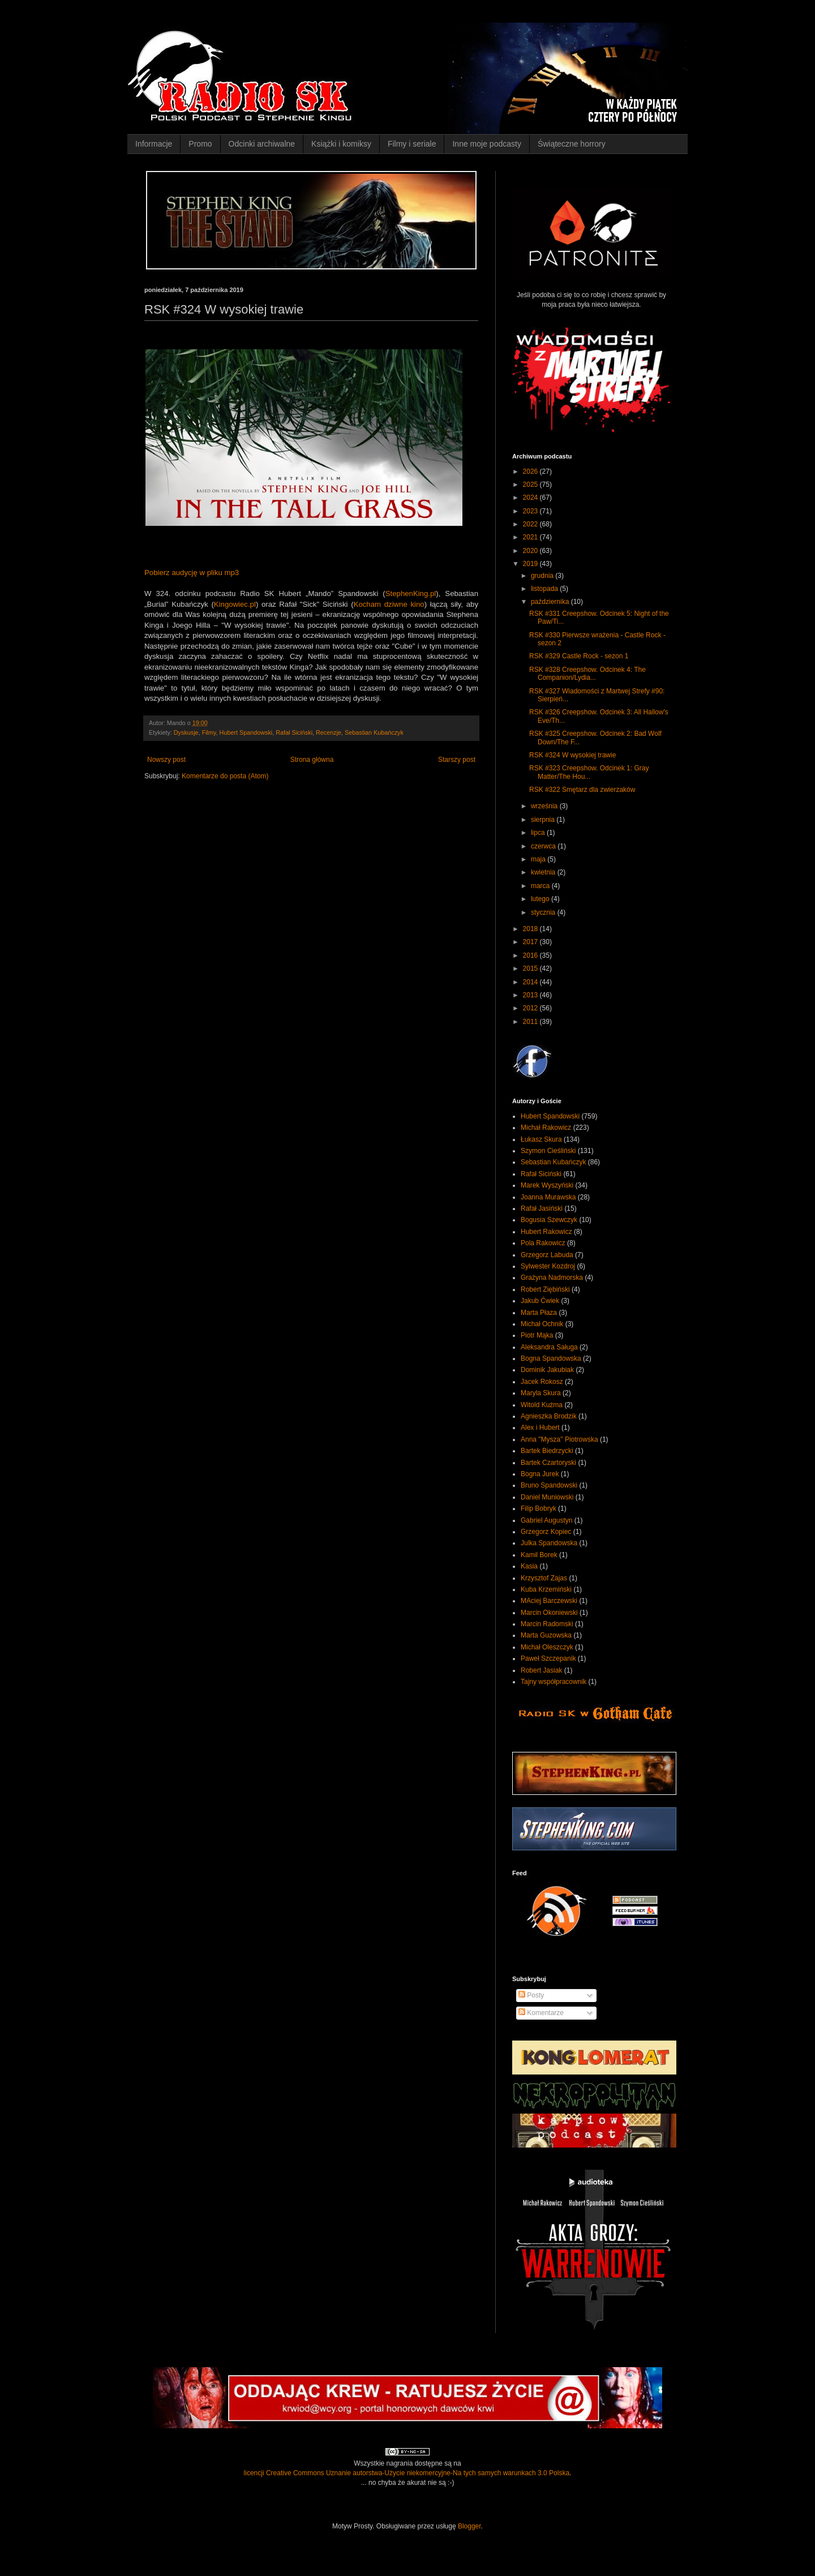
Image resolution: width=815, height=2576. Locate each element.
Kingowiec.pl (235, 604)
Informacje (153, 143)
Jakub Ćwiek (540, 1301)
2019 (531, 564)
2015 (531, 968)
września (545, 806)
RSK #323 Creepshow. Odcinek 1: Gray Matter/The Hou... (589, 772)
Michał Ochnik (542, 1324)
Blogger (469, 2526)
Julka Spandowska (549, 1543)
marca (541, 886)
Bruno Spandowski (549, 1485)
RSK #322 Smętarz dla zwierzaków (582, 790)
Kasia (529, 1566)
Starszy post (456, 760)
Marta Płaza (539, 1313)
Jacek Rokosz (542, 1382)
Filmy (209, 732)
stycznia (544, 912)
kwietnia (544, 872)
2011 (531, 1022)
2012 (531, 1008)
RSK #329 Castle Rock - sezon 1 (578, 656)
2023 (531, 511)
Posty (531, 1995)
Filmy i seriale (412, 143)
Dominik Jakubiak (547, 1370)
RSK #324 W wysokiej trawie (572, 755)
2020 (531, 551)
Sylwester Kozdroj (548, 1266)
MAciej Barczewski (549, 1601)
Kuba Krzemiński (546, 1589)
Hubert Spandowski (246, 732)
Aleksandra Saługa (549, 1347)
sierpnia (543, 820)
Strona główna (312, 760)
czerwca (544, 846)
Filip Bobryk (538, 1508)
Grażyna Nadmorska (552, 1277)
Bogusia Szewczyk (549, 1220)
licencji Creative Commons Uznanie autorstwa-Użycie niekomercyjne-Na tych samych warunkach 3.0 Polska (407, 2473)
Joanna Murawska (548, 1197)
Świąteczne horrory (572, 143)
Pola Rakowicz (543, 1243)
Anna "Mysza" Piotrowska (559, 1439)
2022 (531, 524)
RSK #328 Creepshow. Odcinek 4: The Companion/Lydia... (587, 673)
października (551, 602)
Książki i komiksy (341, 143)
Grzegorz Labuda (547, 1255)
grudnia (543, 576)
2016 (531, 955)
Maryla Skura (541, 1393)
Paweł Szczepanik (548, 1658)
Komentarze (541, 2013)
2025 (531, 484)
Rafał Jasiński (542, 1208)
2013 (531, 995)
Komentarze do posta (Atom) (225, 776)
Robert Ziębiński (545, 1289)
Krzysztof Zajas (544, 1578)
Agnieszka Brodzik (549, 1416)
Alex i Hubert (540, 1427)
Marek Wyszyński (547, 1185)
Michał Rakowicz (546, 1127)
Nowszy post (166, 760)
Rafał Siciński (294, 732)
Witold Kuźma (542, 1405)
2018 (531, 929)
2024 (531, 498)
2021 (531, 537)
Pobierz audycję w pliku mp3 (191, 572)
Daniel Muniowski (547, 1497)
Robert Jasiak (541, 1670)
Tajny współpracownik (553, 1682)
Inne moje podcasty (486, 143)
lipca (539, 833)
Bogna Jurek (540, 1474)
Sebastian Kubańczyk (374, 732)
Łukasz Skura (541, 1139)
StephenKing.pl (410, 593)
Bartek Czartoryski (548, 1463)
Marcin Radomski (547, 1624)
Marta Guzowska (546, 1635)
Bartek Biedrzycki (547, 1451)
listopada (545, 589)
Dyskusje (186, 732)
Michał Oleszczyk (547, 1647)
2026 (531, 471)
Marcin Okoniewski (549, 1613)
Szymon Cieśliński (548, 1151)
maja (539, 859)
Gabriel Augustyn (546, 1520)
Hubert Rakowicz (546, 1232)
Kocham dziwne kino (389, 604)
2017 (531, 942)
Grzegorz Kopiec (546, 1532)
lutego (541, 899)
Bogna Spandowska (551, 1358)
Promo (200, 143)
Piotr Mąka (537, 1335)
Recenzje (328, 732)
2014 (531, 982)
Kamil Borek (539, 1555)
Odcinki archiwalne (262, 143)
